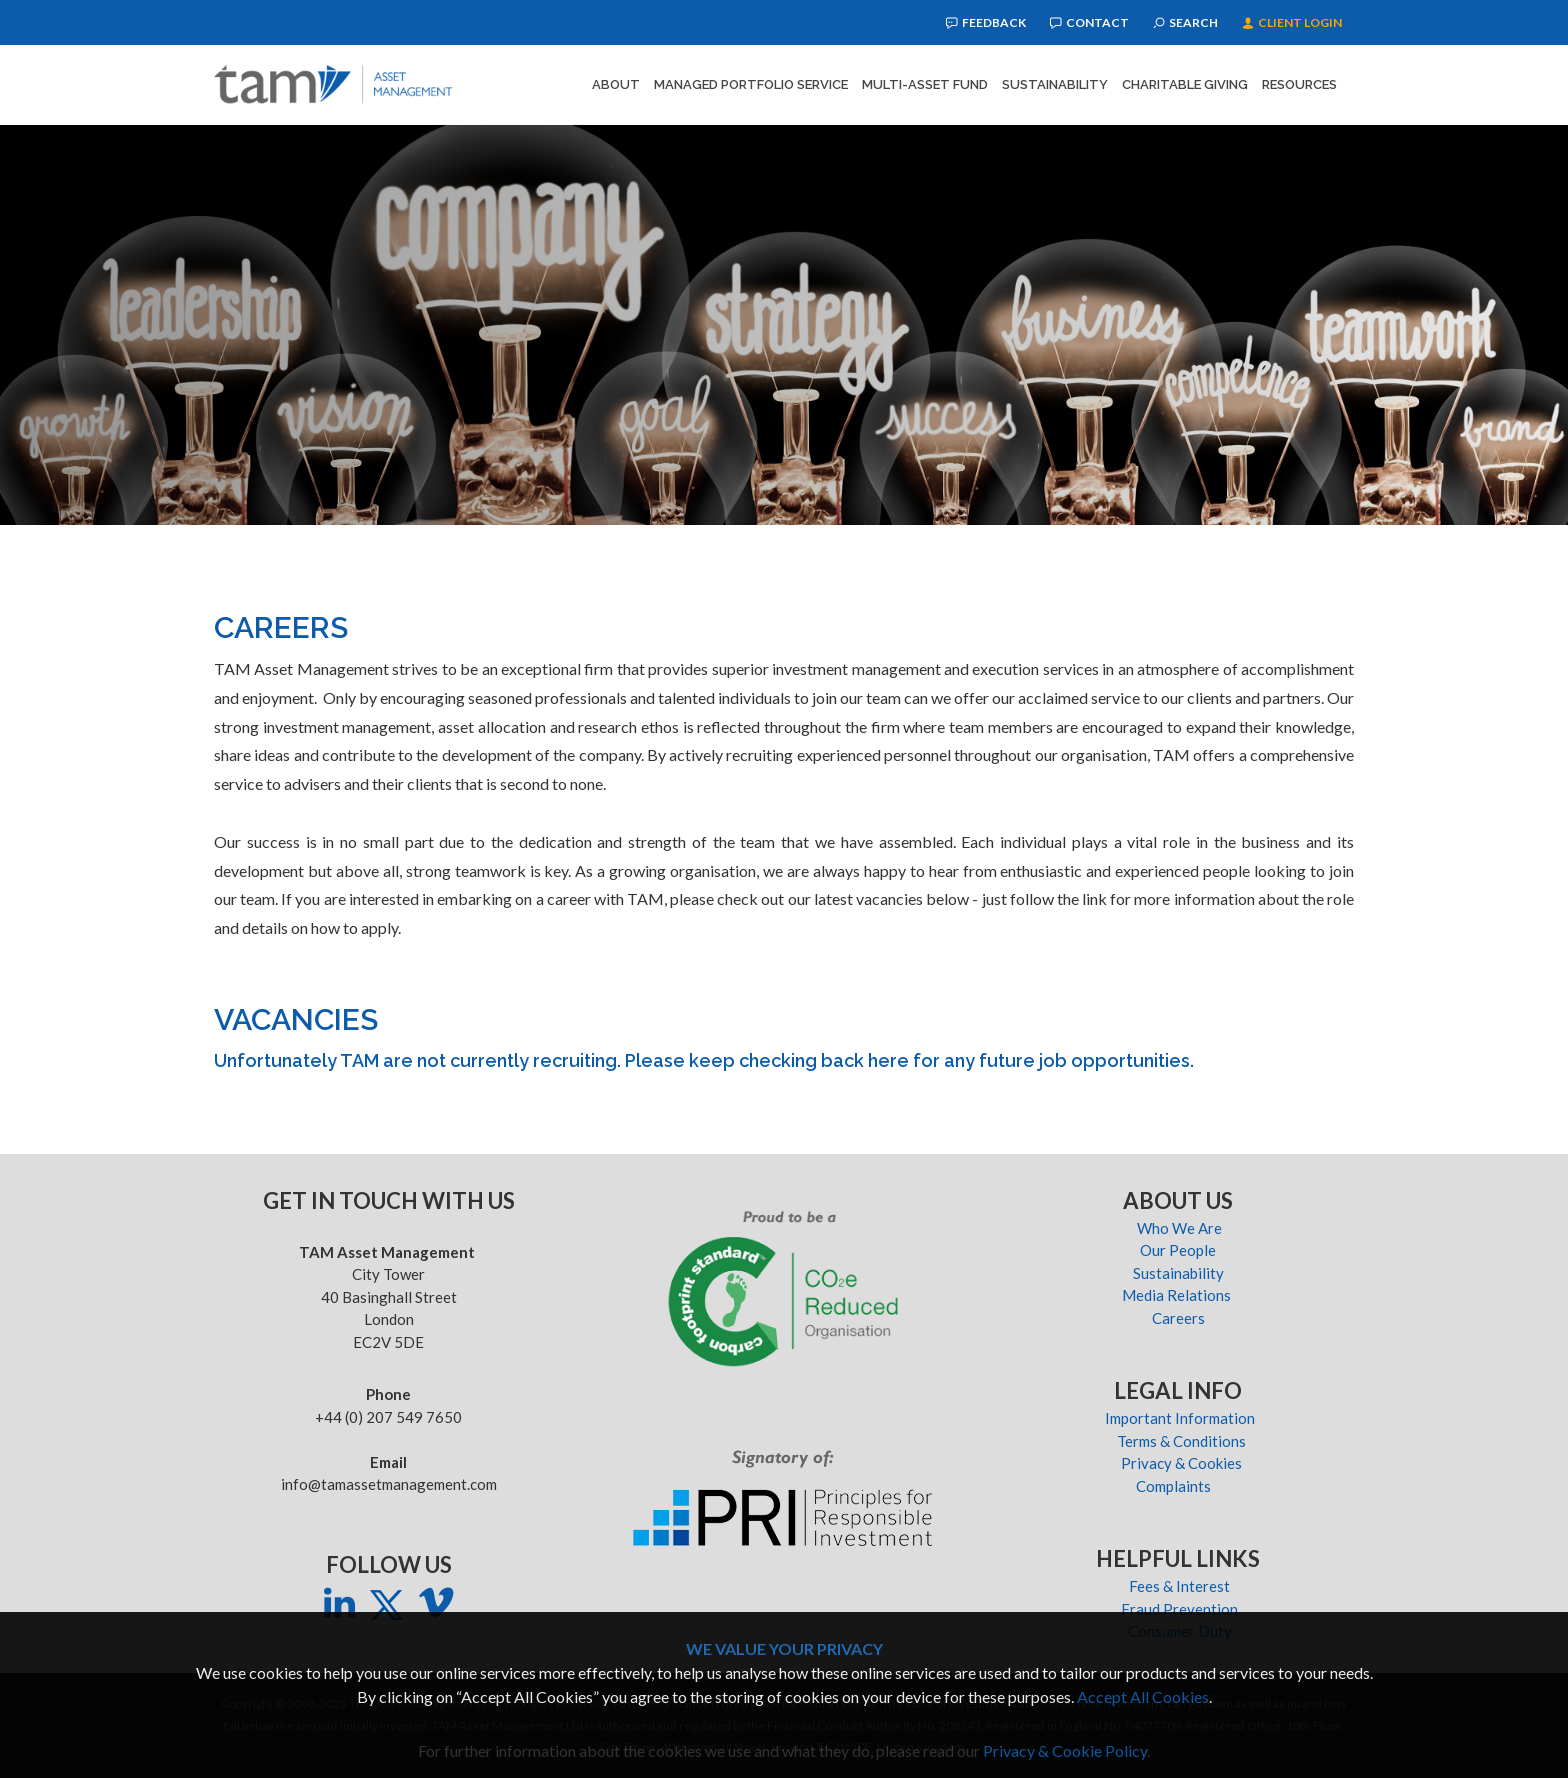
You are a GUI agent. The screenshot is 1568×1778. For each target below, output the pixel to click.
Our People (1179, 1250)
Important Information (1180, 1418)
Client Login (1292, 22)
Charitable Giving (1185, 84)
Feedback (986, 22)
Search (1185, 22)
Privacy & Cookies (1180, 1463)
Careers (1180, 1318)
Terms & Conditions (1180, 1441)
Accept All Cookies (1143, 1696)
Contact (1089, 22)
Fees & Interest (1179, 1586)
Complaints (1179, 1486)
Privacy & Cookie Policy (1065, 1750)
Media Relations (1179, 1295)
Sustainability (1055, 84)
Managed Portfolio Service (751, 84)
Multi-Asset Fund (925, 84)
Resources (1299, 84)
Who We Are (1179, 1228)
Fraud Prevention (1179, 1609)
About (616, 84)
